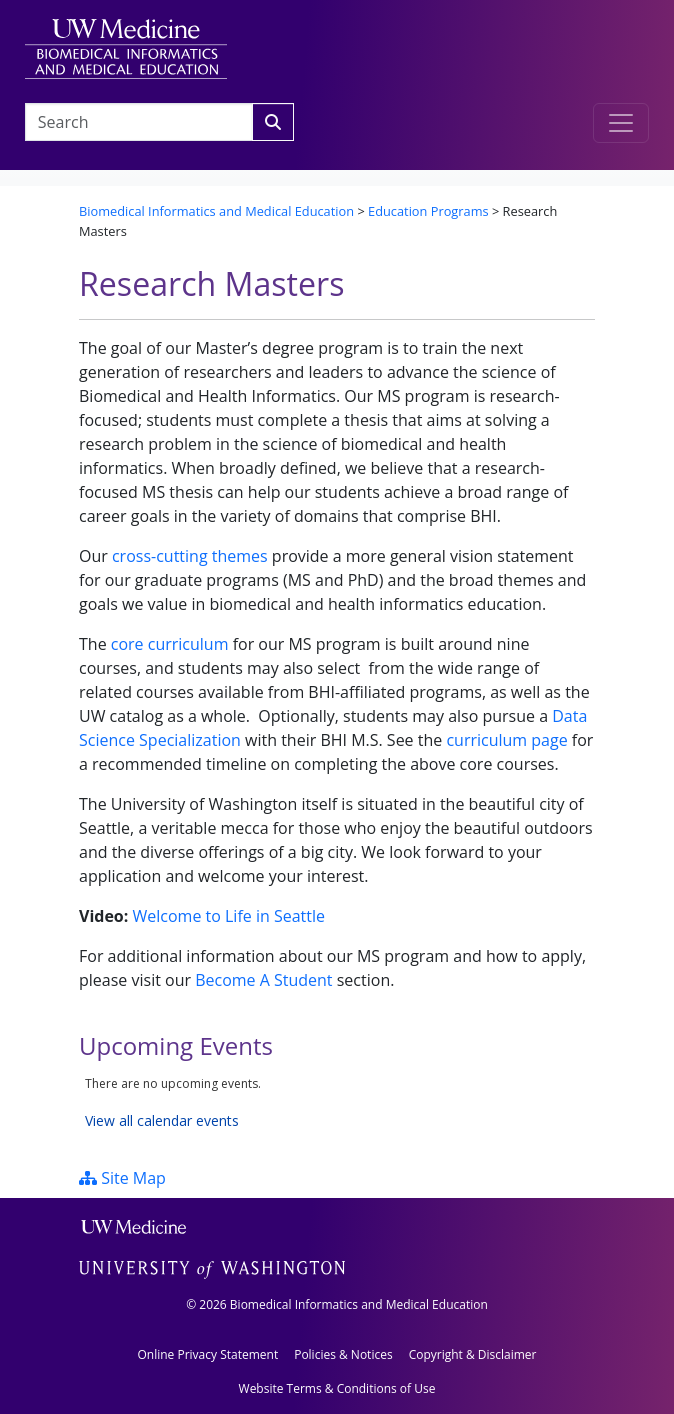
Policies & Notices (343, 1354)
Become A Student (263, 980)
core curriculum (170, 644)
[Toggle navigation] (621, 123)
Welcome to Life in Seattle (228, 916)
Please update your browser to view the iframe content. (337, 1102)
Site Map (122, 1178)
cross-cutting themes (190, 556)
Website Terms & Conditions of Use (337, 1388)
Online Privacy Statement (207, 1354)
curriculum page (506, 740)
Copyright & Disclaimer (473, 1354)
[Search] (273, 122)
